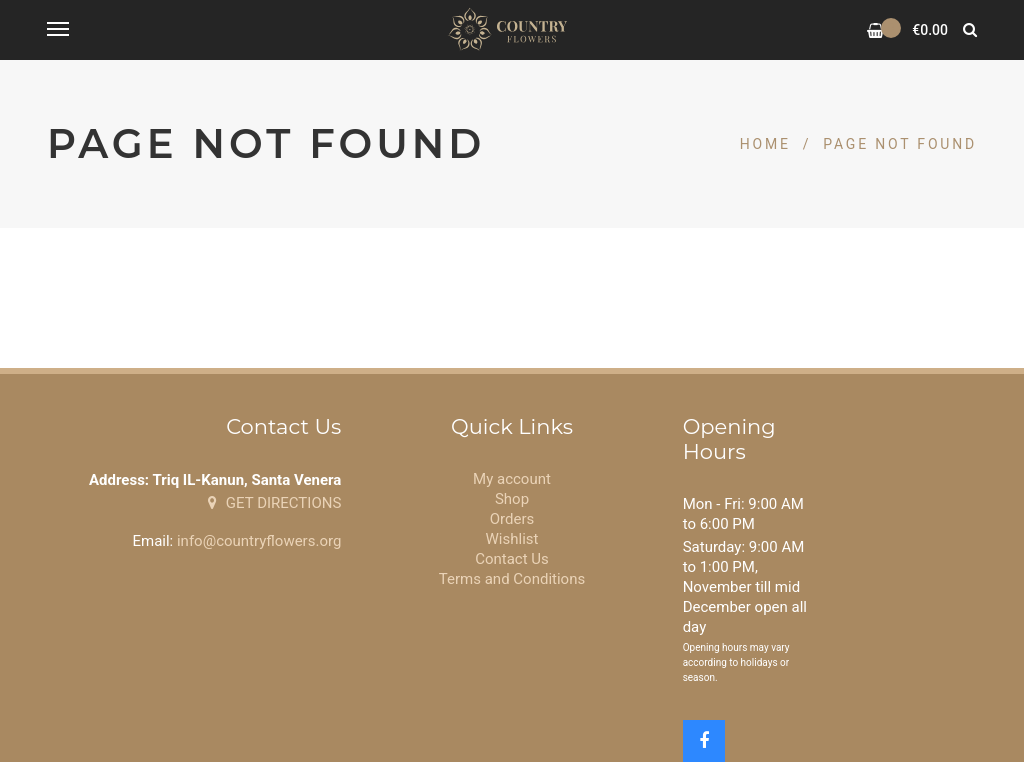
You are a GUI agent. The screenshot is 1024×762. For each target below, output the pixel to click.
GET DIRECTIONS (274, 503)
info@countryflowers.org (259, 541)
